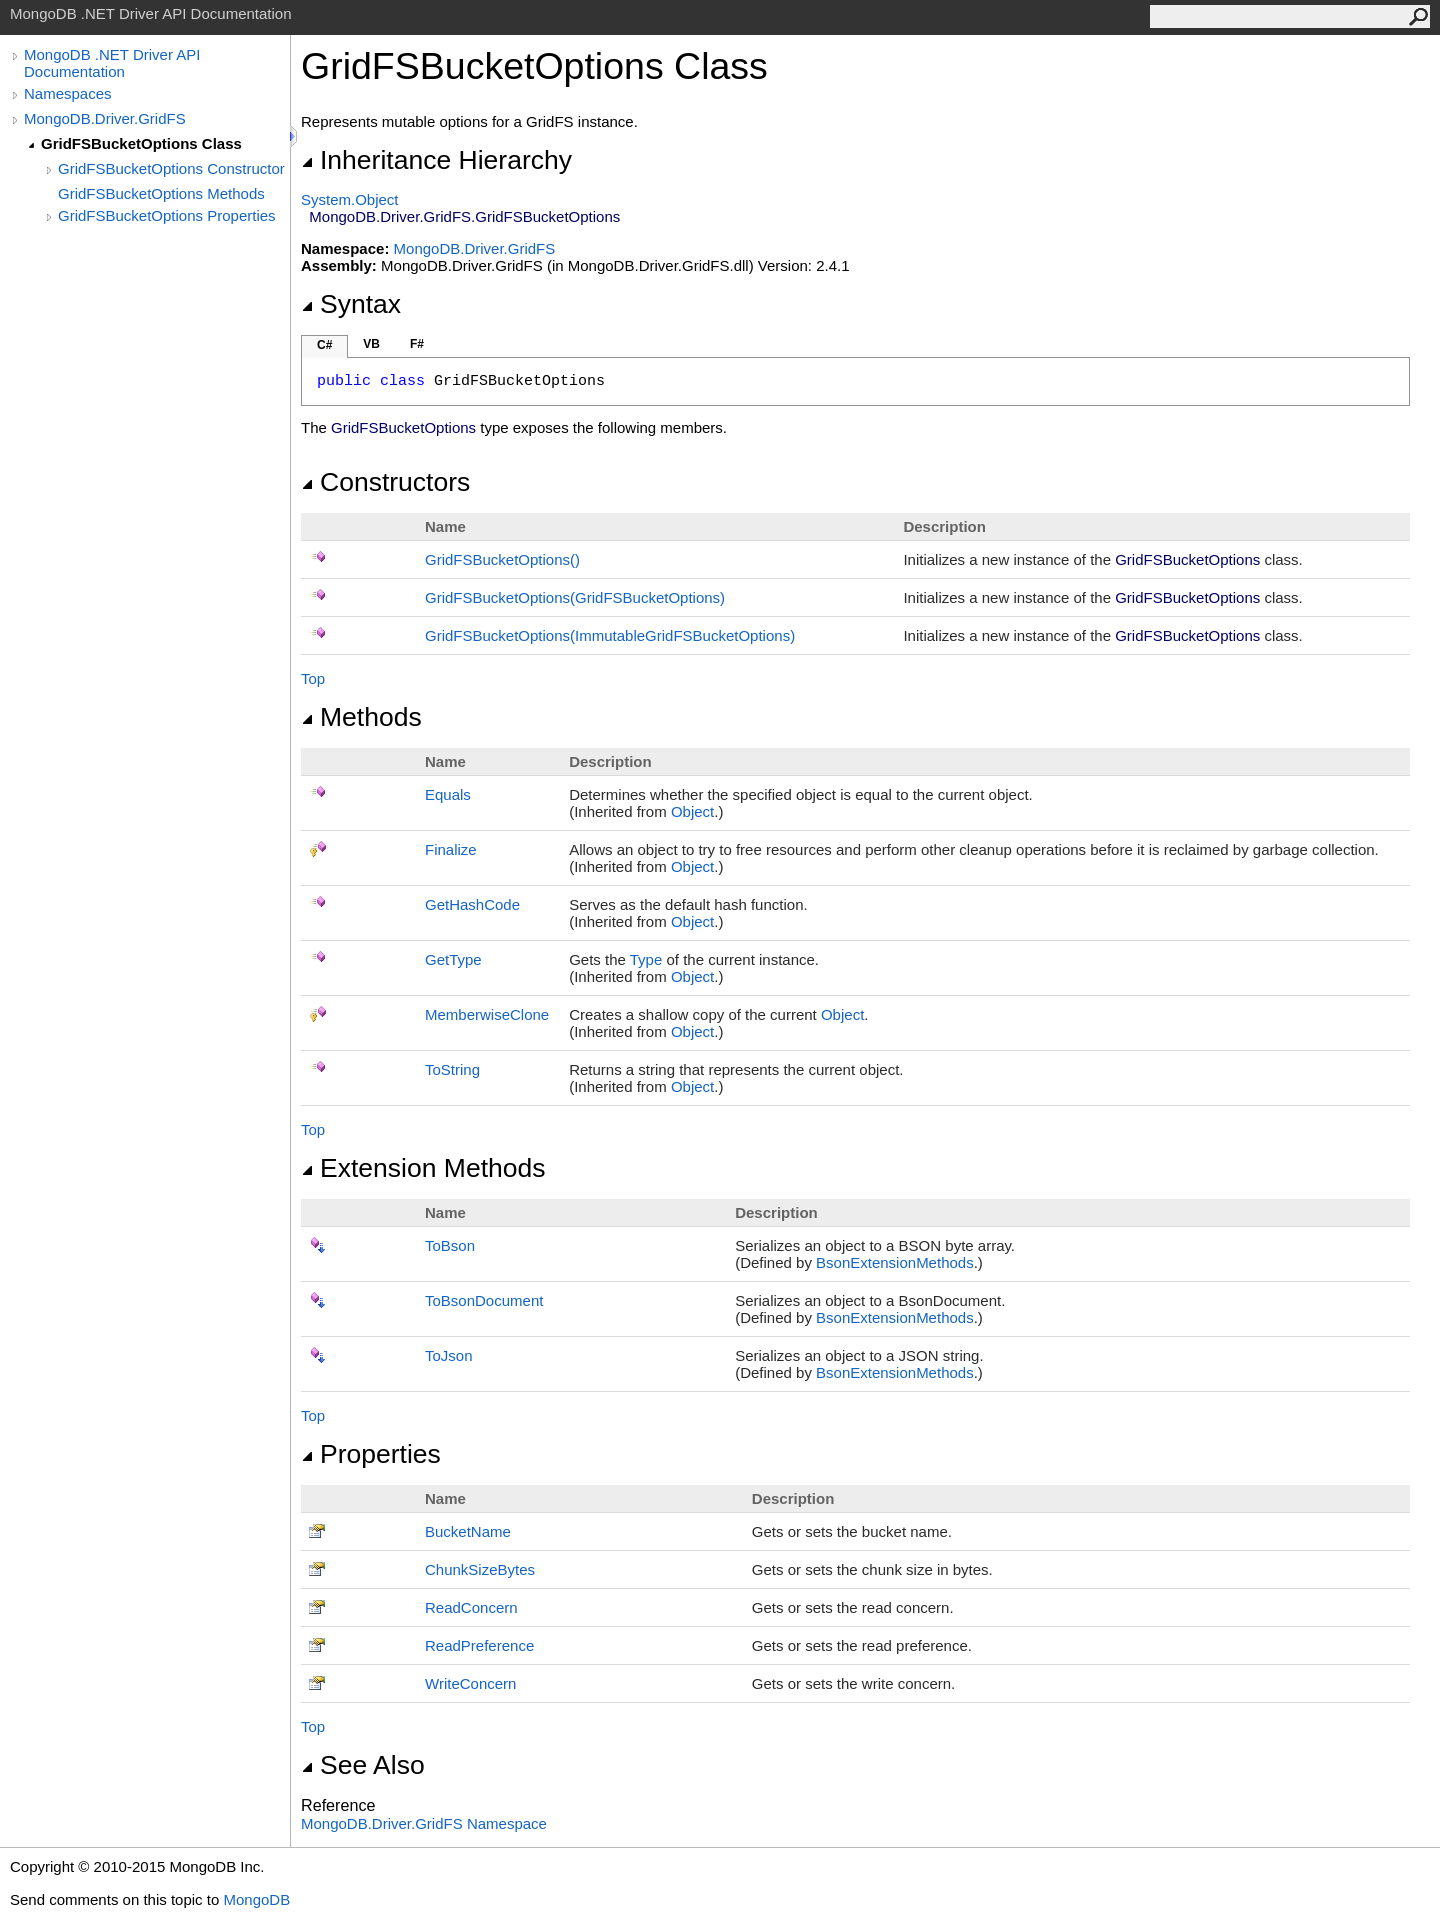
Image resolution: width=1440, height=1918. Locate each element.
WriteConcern (470, 1683)
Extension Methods (423, 1168)
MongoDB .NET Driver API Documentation (112, 63)
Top (313, 678)
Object (692, 811)
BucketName (468, 1531)
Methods (361, 717)
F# (417, 344)
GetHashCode (472, 904)
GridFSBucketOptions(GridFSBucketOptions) (575, 597)
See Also (363, 1765)
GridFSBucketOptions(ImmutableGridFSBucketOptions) (610, 635)
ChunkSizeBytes (480, 1569)
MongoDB (256, 1899)
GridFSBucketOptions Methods (161, 193)
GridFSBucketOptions (502, 559)
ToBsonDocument (484, 1300)
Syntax (351, 304)
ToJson (449, 1355)
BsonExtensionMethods (895, 1262)
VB (371, 344)
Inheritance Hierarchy (436, 160)
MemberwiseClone (487, 1014)
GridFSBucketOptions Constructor (171, 168)
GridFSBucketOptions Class (141, 143)
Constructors (385, 482)
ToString (452, 1069)
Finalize (451, 849)
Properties (371, 1454)
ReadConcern (471, 1607)
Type (646, 959)
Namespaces (68, 93)
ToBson (450, 1245)
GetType (453, 959)
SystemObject (350, 199)
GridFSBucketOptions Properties (167, 215)
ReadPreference (479, 1645)
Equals (448, 794)
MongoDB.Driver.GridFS (105, 118)
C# (324, 345)
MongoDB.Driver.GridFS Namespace (424, 1823)
